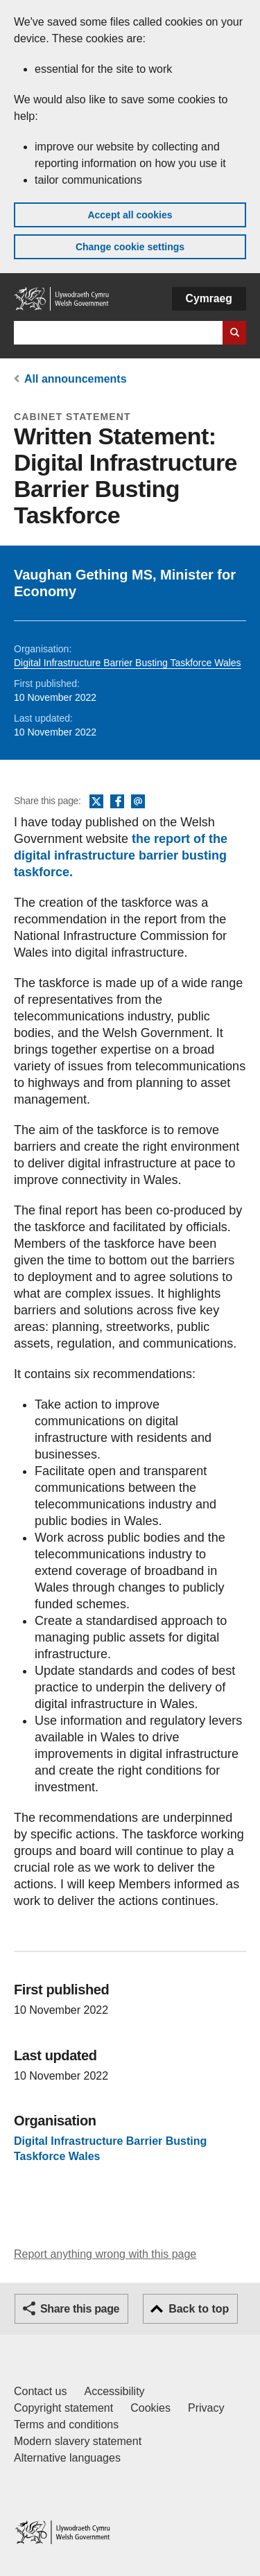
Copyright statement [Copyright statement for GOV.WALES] (63, 2408)
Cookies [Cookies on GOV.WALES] (150, 2408)
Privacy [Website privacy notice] (206, 2408)
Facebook (117, 802)
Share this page (79, 2309)
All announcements (75, 379)
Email (138, 802)
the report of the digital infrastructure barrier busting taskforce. (120, 855)
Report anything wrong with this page (105, 2254)
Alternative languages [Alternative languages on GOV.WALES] (67, 2458)
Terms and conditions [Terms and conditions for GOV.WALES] (66, 2424)
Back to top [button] (198, 2309)
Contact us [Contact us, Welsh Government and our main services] (40, 2391)
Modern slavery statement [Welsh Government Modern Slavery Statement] (77, 2441)
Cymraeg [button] (209, 298)
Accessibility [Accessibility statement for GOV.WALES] (114, 2391)
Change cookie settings (130, 246)
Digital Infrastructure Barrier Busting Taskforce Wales (127, 662)
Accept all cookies (129, 214)
